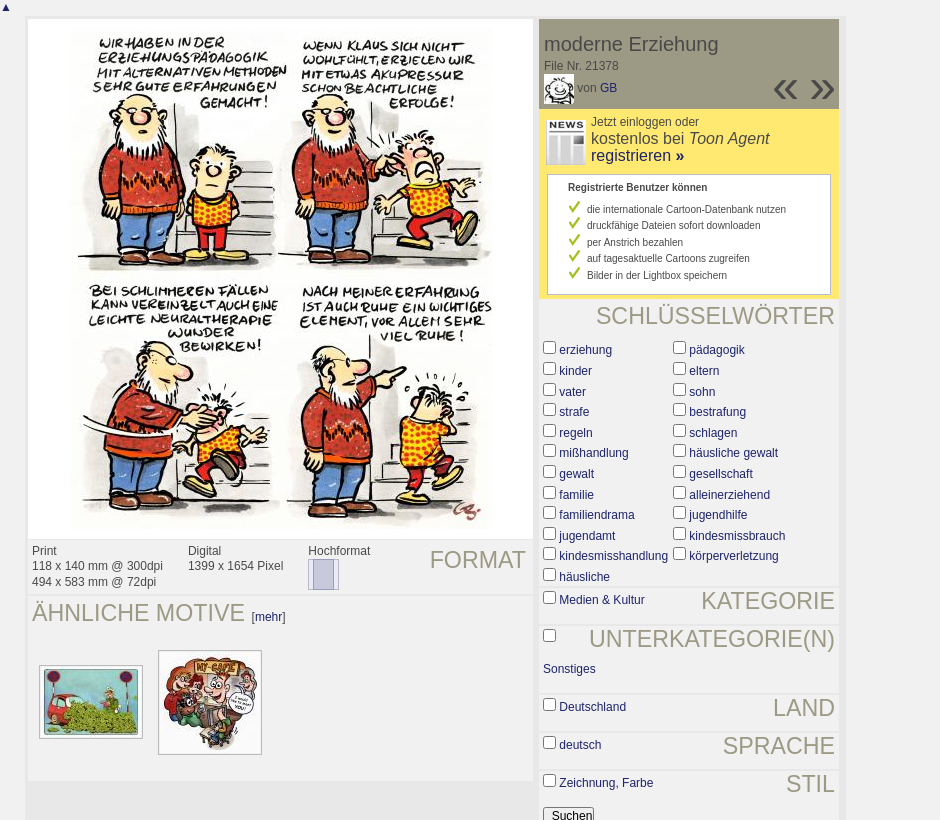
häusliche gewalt (733, 453)
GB (608, 88)
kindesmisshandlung (613, 556)
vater (572, 392)
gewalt (576, 474)
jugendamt (587, 536)
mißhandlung (593, 453)
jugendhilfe (718, 515)
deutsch (580, 745)
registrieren (637, 155)
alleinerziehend (729, 495)
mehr (268, 617)
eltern (704, 371)
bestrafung (717, 412)
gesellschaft (720, 474)
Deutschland (592, 707)
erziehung (585, 350)
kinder (575, 371)
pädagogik (716, 350)
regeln (575, 433)
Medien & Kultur (601, 600)
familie (576, 495)
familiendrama (596, 515)
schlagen (713, 433)
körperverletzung (733, 556)
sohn (702, 392)
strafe (574, 412)
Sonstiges (569, 669)
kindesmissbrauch (737, 536)
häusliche (584, 577)
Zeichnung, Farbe (606, 783)
